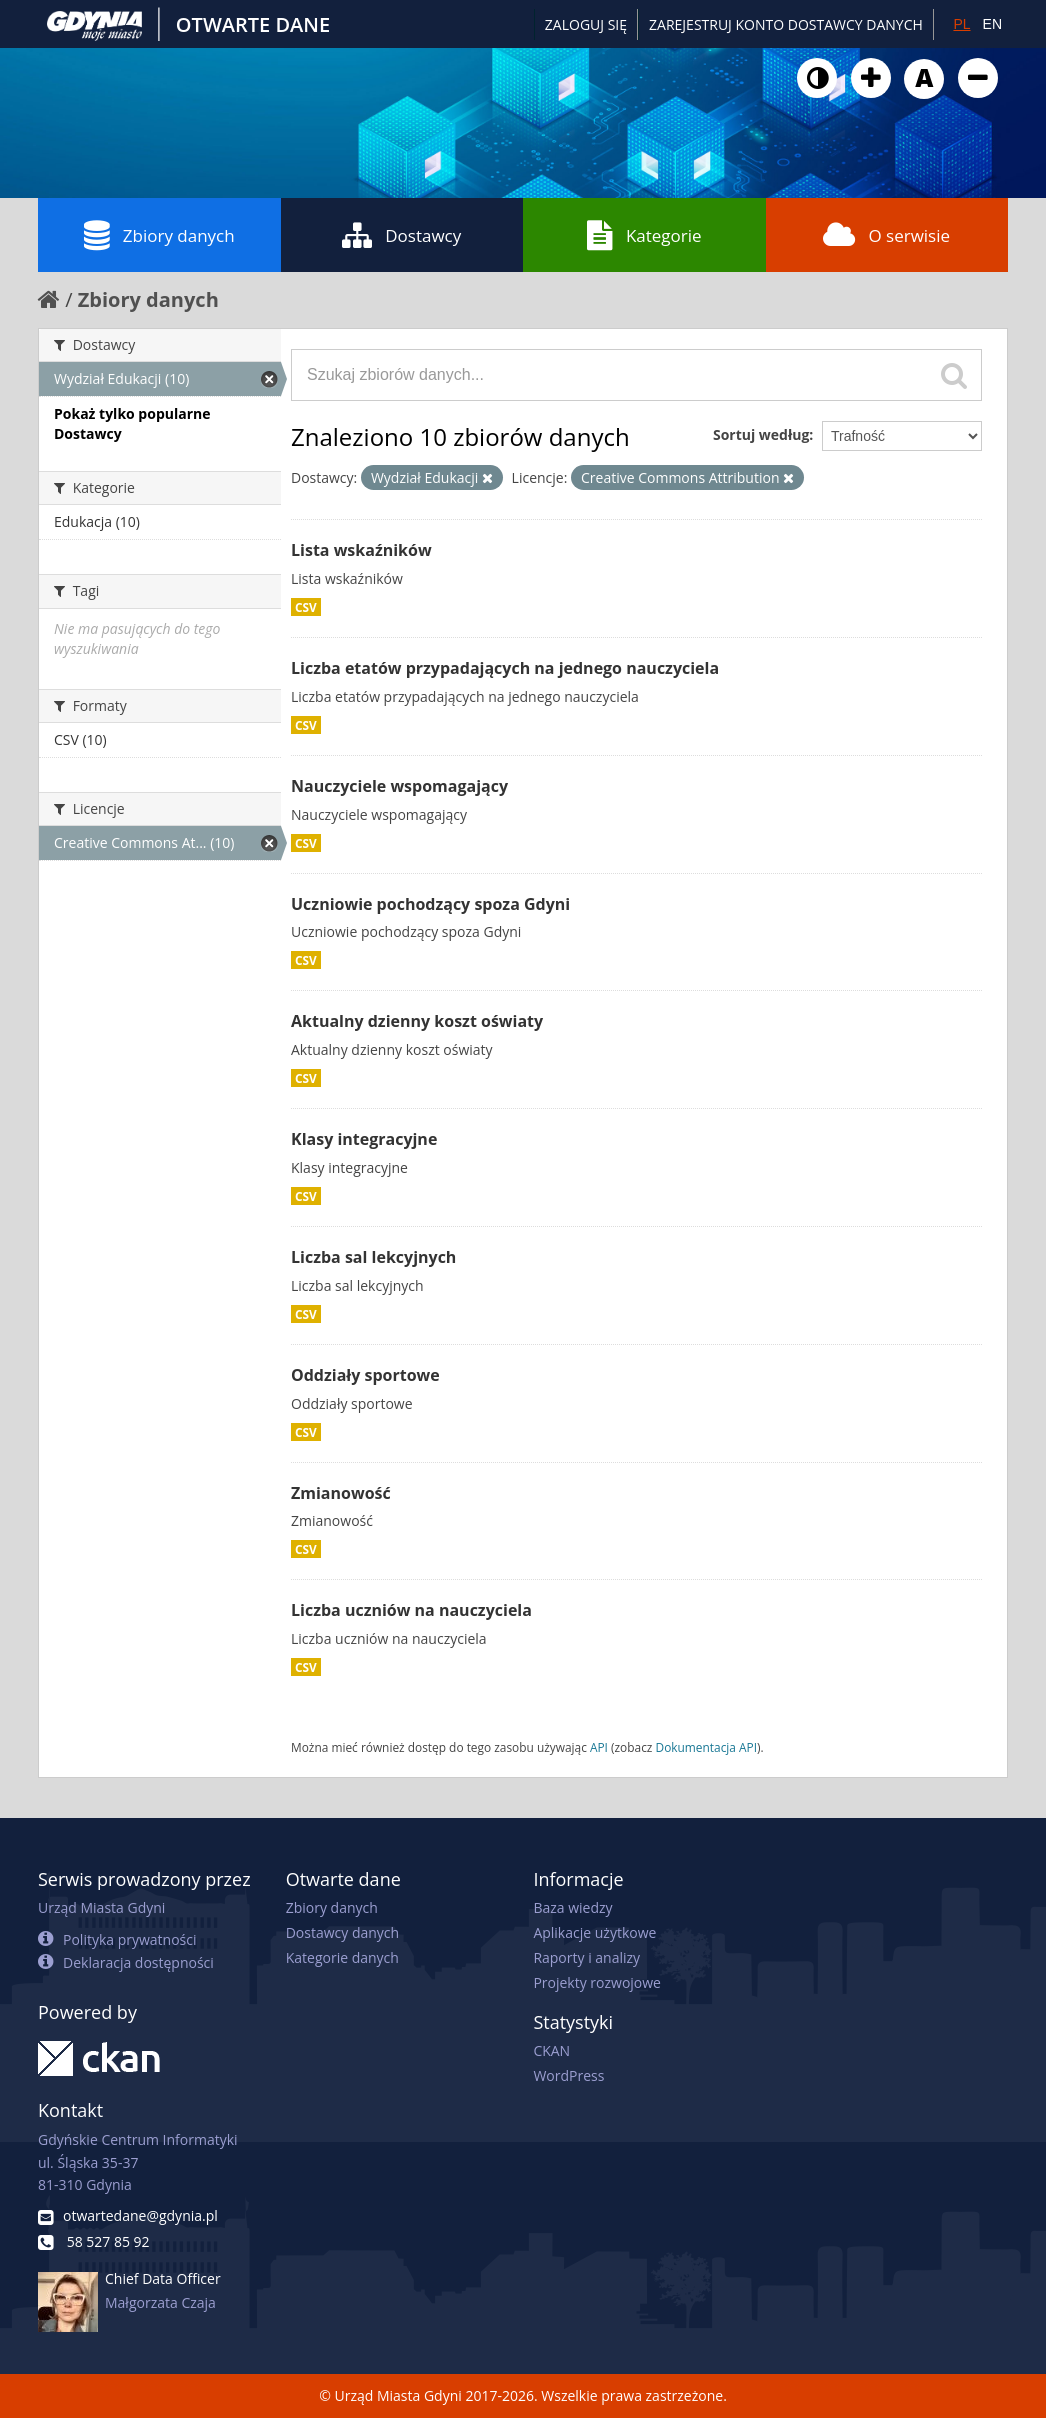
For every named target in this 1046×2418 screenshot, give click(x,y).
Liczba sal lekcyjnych (373, 1257)
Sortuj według (761, 434)
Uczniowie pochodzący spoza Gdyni (430, 904)
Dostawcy (401, 235)
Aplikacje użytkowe (594, 1932)
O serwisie (886, 235)
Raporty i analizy (586, 1957)
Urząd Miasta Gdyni (101, 1907)
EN (992, 24)
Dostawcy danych (342, 1932)
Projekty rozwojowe (597, 1982)
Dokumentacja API (707, 1747)
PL (961, 24)
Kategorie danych (342, 1957)
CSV (306, 607)
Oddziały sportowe (365, 1375)
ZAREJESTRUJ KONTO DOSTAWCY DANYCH (786, 24)
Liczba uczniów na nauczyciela (411, 1610)
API (599, 1747)
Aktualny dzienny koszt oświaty (417, 1021)
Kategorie (644, 235)
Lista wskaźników (361, 550)
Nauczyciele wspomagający (399, 786)
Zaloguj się (586, 24)
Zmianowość (341, 1493)
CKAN (551, 2050)
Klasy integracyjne (364, 1139)
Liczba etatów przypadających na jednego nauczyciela (505, 668)
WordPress (568, 2075)
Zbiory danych (159, 235)
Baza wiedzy (572, 1907)
